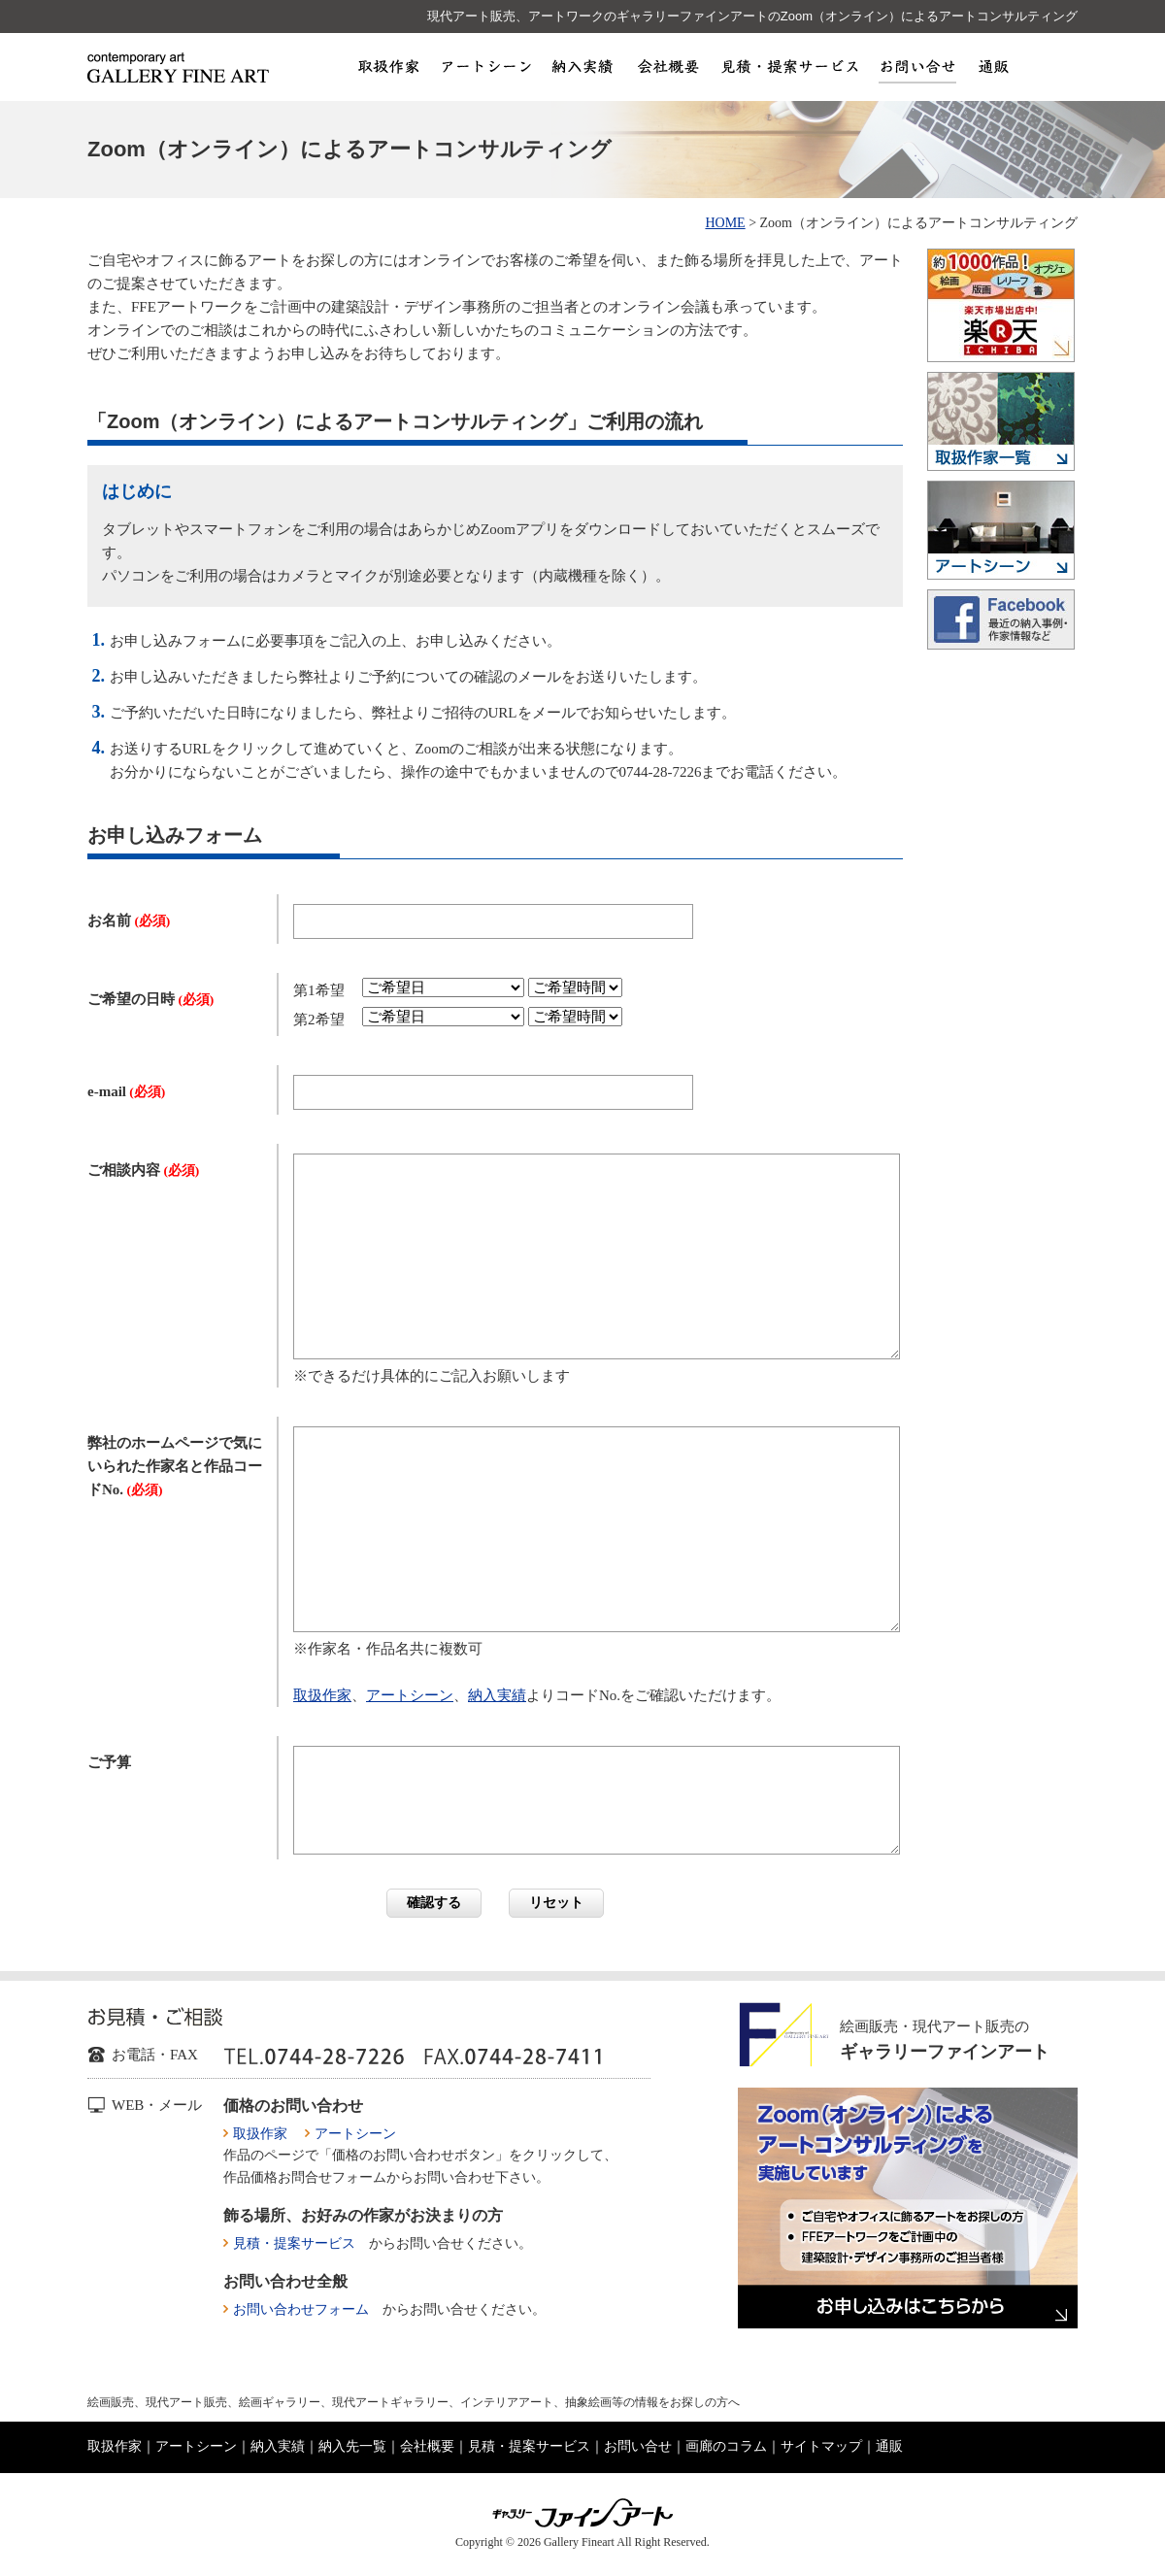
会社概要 (667, 66)
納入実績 (583, 66)
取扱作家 (387, 66)
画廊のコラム (726, 2446)
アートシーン (485, 66)
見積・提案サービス (788, 66)
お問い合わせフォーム (301, 2309)
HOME (725, 223)
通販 (993, 66)
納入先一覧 (352, 2446)
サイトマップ (821, 2446)
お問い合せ (917, 66)
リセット (556, 1902)
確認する (434, 1902)
